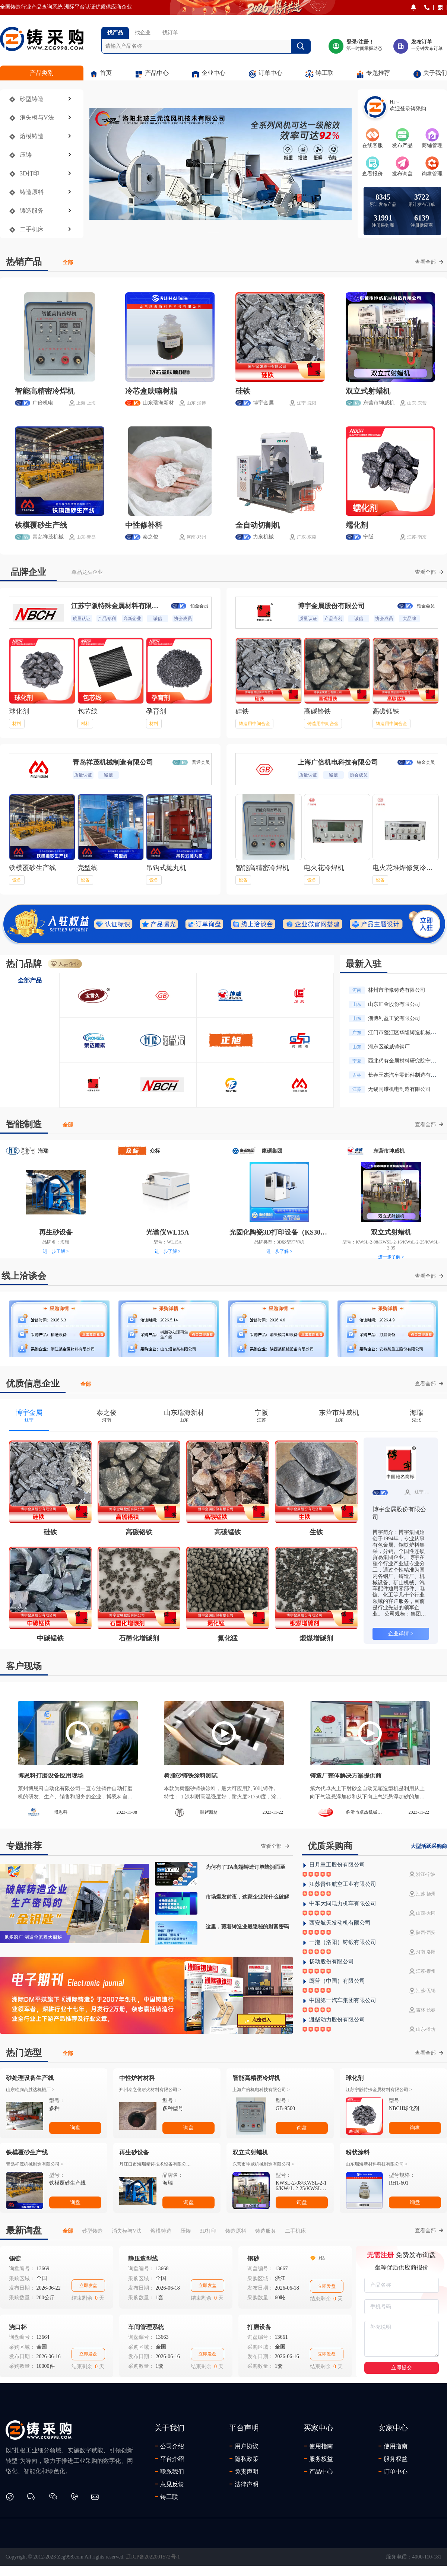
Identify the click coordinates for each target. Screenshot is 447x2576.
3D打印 (29, 173)
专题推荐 (373, 74)
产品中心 (151, 74)
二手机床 (32, 229)
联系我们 (169, 2471)
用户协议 (244, 2446)
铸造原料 (32, 192)
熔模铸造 (32, 136)
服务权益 (318, 2458)
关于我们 (430, 74)
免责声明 (244, 2471)
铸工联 (319, 74)
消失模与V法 (37, 117)
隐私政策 (244, 2458)
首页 (100, 74)
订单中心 (265, 74)
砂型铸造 (32, 99)
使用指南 (318, 2446)
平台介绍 (169, 2458)
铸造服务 (32, 210)
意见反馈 (169, 2484)
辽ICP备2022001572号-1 (153, 2557)
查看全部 (429, 262)
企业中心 (208, 74)
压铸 (26, 155)
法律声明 (244, 2484)
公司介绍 (169, 2446)
